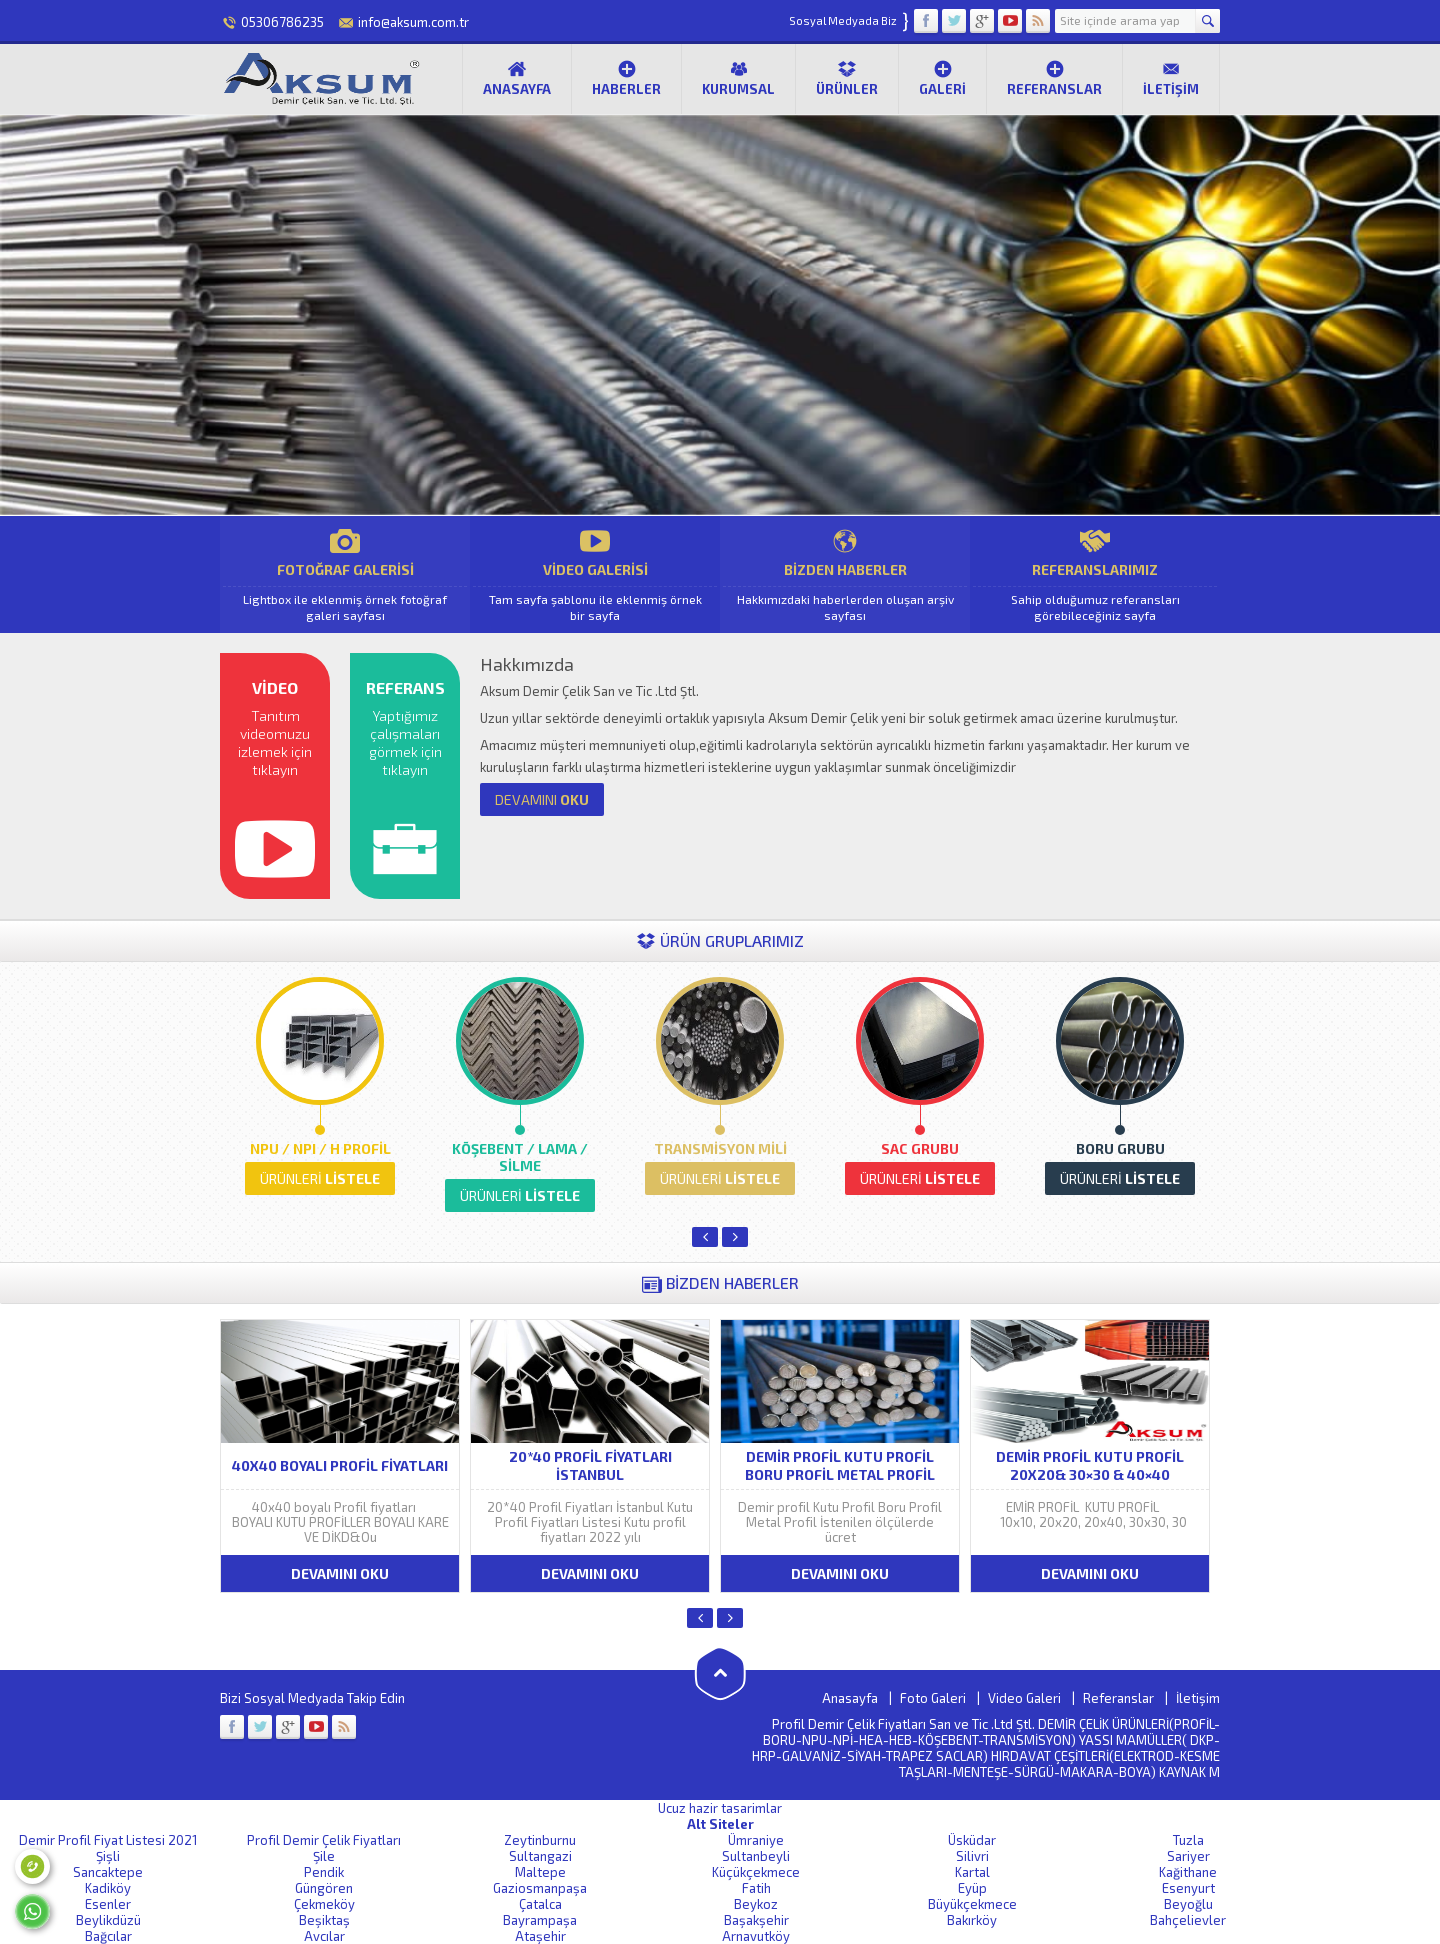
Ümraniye (756, 1840)
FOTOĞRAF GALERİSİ (345, 574)
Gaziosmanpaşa (540, 1888)
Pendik (324, 1872)
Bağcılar (108, 1936)
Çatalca (540, 1904)
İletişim (1171, 78)
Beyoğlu (1188, 1904)
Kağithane (1188, 1872)
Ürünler (847, 78)
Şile (324, 1856)
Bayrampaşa (540, 1920)
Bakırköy (972, 1920)
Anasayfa (517, 78)
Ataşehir (540, 1936)
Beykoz (756, 1904)
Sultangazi (540, 1856)
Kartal (972, 1872)
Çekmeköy (324, 1904)
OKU (542, 799)
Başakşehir (756, 1920)
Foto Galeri (933, 1698)
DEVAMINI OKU (340, 1573)
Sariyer (1188, 1856)
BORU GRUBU (1120, 1148)
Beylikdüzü (108, 1920)
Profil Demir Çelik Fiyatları (324, 1840)
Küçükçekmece (756, 1872)
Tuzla (1188, 1840)
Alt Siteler (720, 1824)
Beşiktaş (324, 1920)
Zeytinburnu (540, 1840)
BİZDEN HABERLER (845, 574)
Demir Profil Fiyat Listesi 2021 (108, 1840)
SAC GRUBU (920, 1148)
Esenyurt (1188, 1888)
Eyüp (972, 1888)
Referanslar (1054, 78)
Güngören (324, 1888)
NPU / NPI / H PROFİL (320, 1148)
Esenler (108, 1904)
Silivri (972, 1856)
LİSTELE (320, 1178)
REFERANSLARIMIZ (1095, 574)
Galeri (942, 78)
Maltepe (540, 1872)
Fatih (756, 1888)
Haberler (626, 78)
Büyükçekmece (972, 1904)
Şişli (108, 1856)
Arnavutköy (756, 1936)
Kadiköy (108, 1888)
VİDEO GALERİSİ (595, 574)
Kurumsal (738, 78)
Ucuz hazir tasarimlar (720, 1808)
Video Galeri (1024, 1698)
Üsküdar (972, 1840)
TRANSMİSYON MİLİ (720, 1148)
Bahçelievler (1188, 1920)
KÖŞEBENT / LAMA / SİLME (520, 1157)
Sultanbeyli (756, 1856)
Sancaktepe (108, 1872)
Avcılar (324, 1936)
